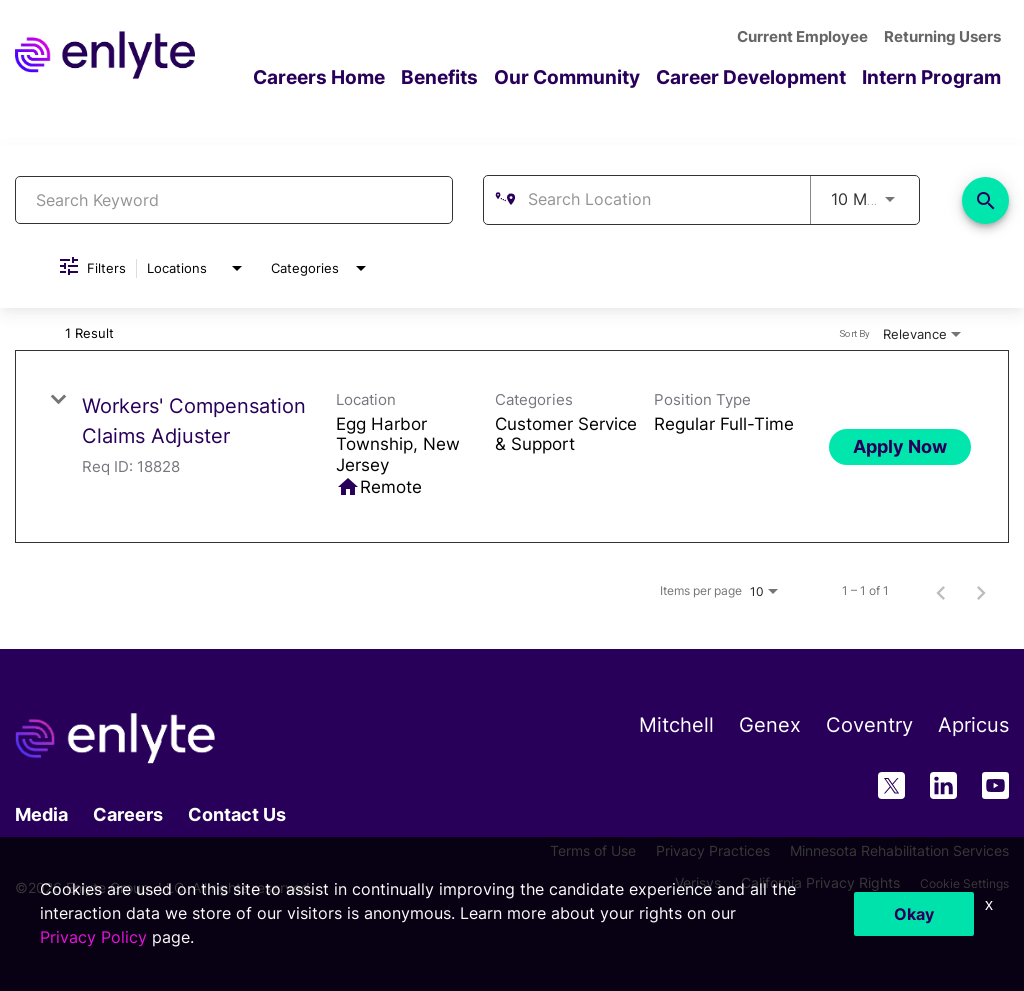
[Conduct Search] (985, 199)
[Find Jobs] (985, 199)
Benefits (466, 76)
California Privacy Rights (806, 881)
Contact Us (237, 813)
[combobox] (234, 199)
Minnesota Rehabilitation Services (899, 849)
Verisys (684, 881)
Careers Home (350, 76)
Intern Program (936, 76)
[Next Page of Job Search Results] (981, 591)
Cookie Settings (957, 881)
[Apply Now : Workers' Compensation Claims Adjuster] (900, 446)
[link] (512, 446)
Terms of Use (593, 849)
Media (41, 813)
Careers (128, 813)
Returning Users (945, 36)
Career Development (764, 76)
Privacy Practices (713, 849)
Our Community (588, 76)
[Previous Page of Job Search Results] (941, 591)
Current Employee (811, 36)
